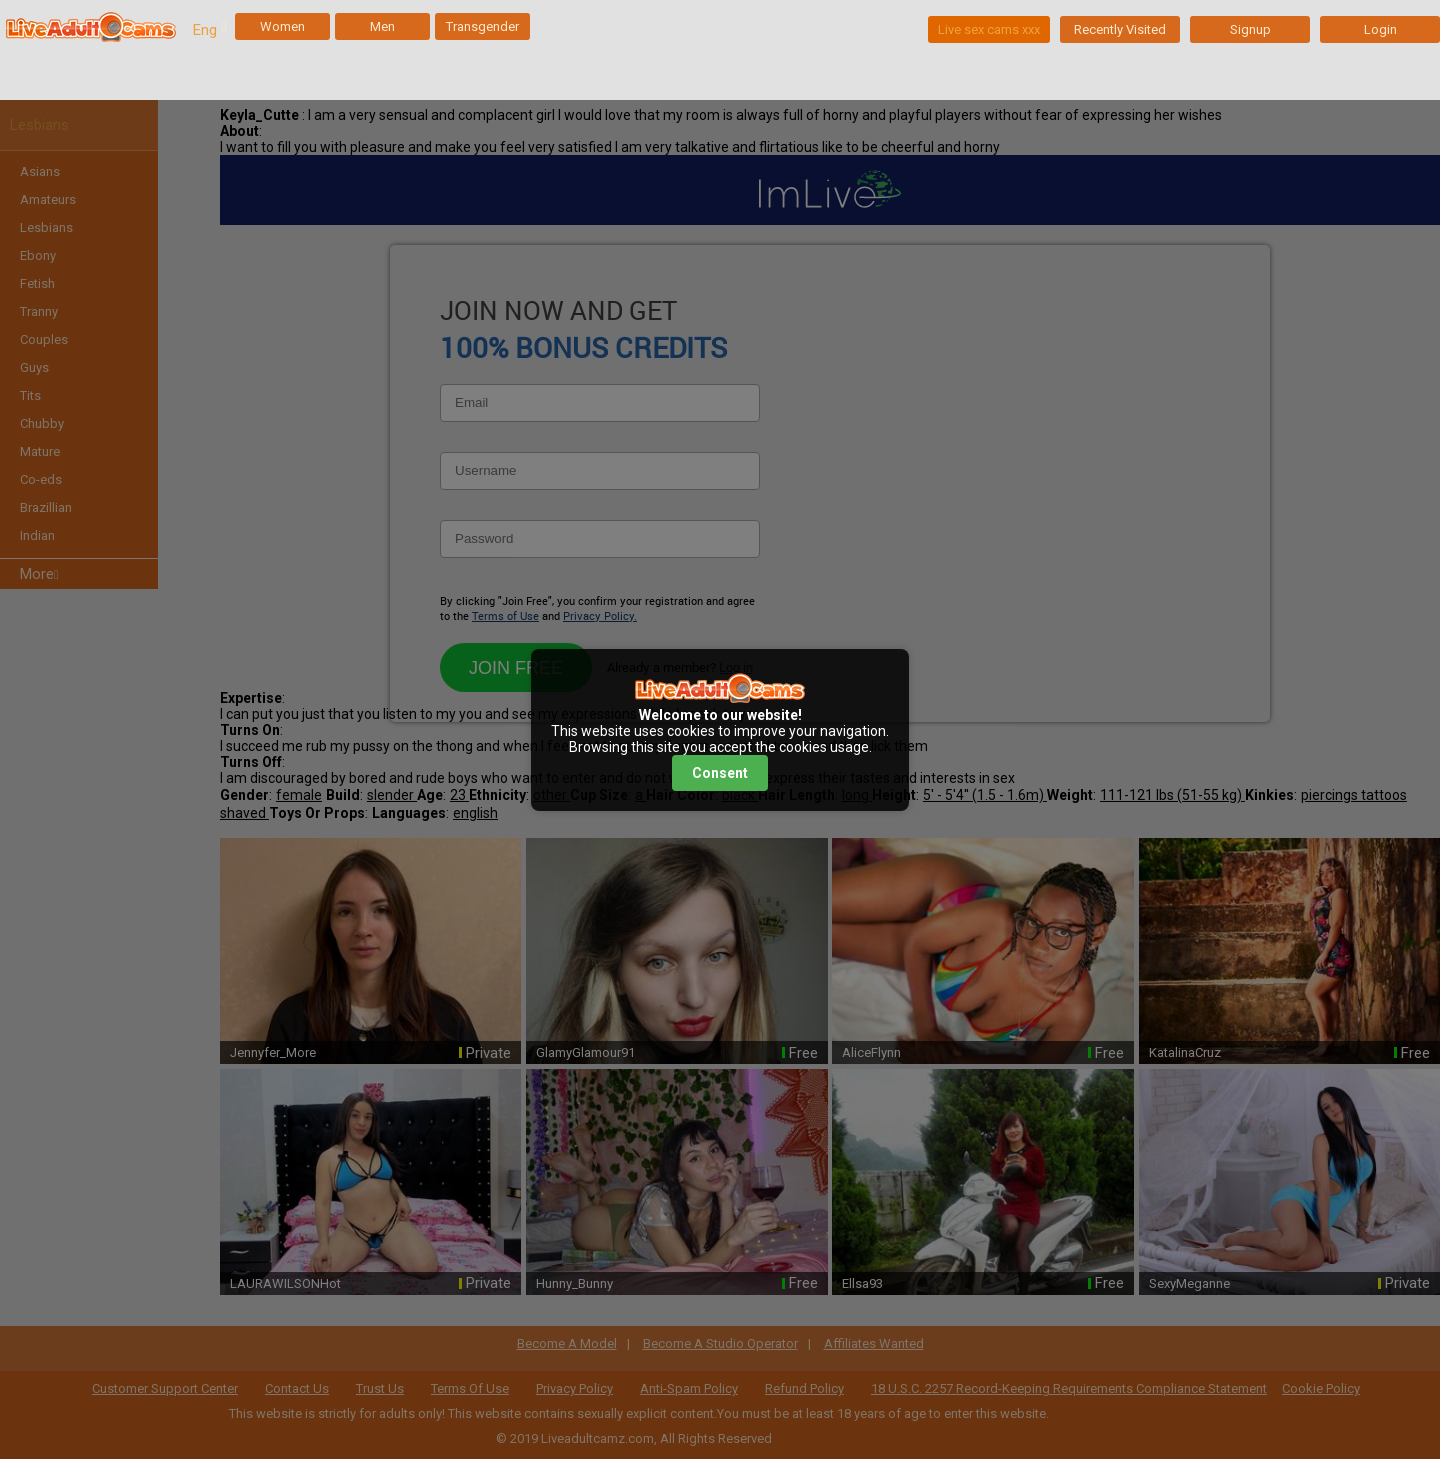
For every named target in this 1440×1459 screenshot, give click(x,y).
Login (1380, 29)
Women (282, 26)
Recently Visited (1120, 29)
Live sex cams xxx (989, 29)
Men (382, 26)
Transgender (482, 26)
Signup (1250, 29)
